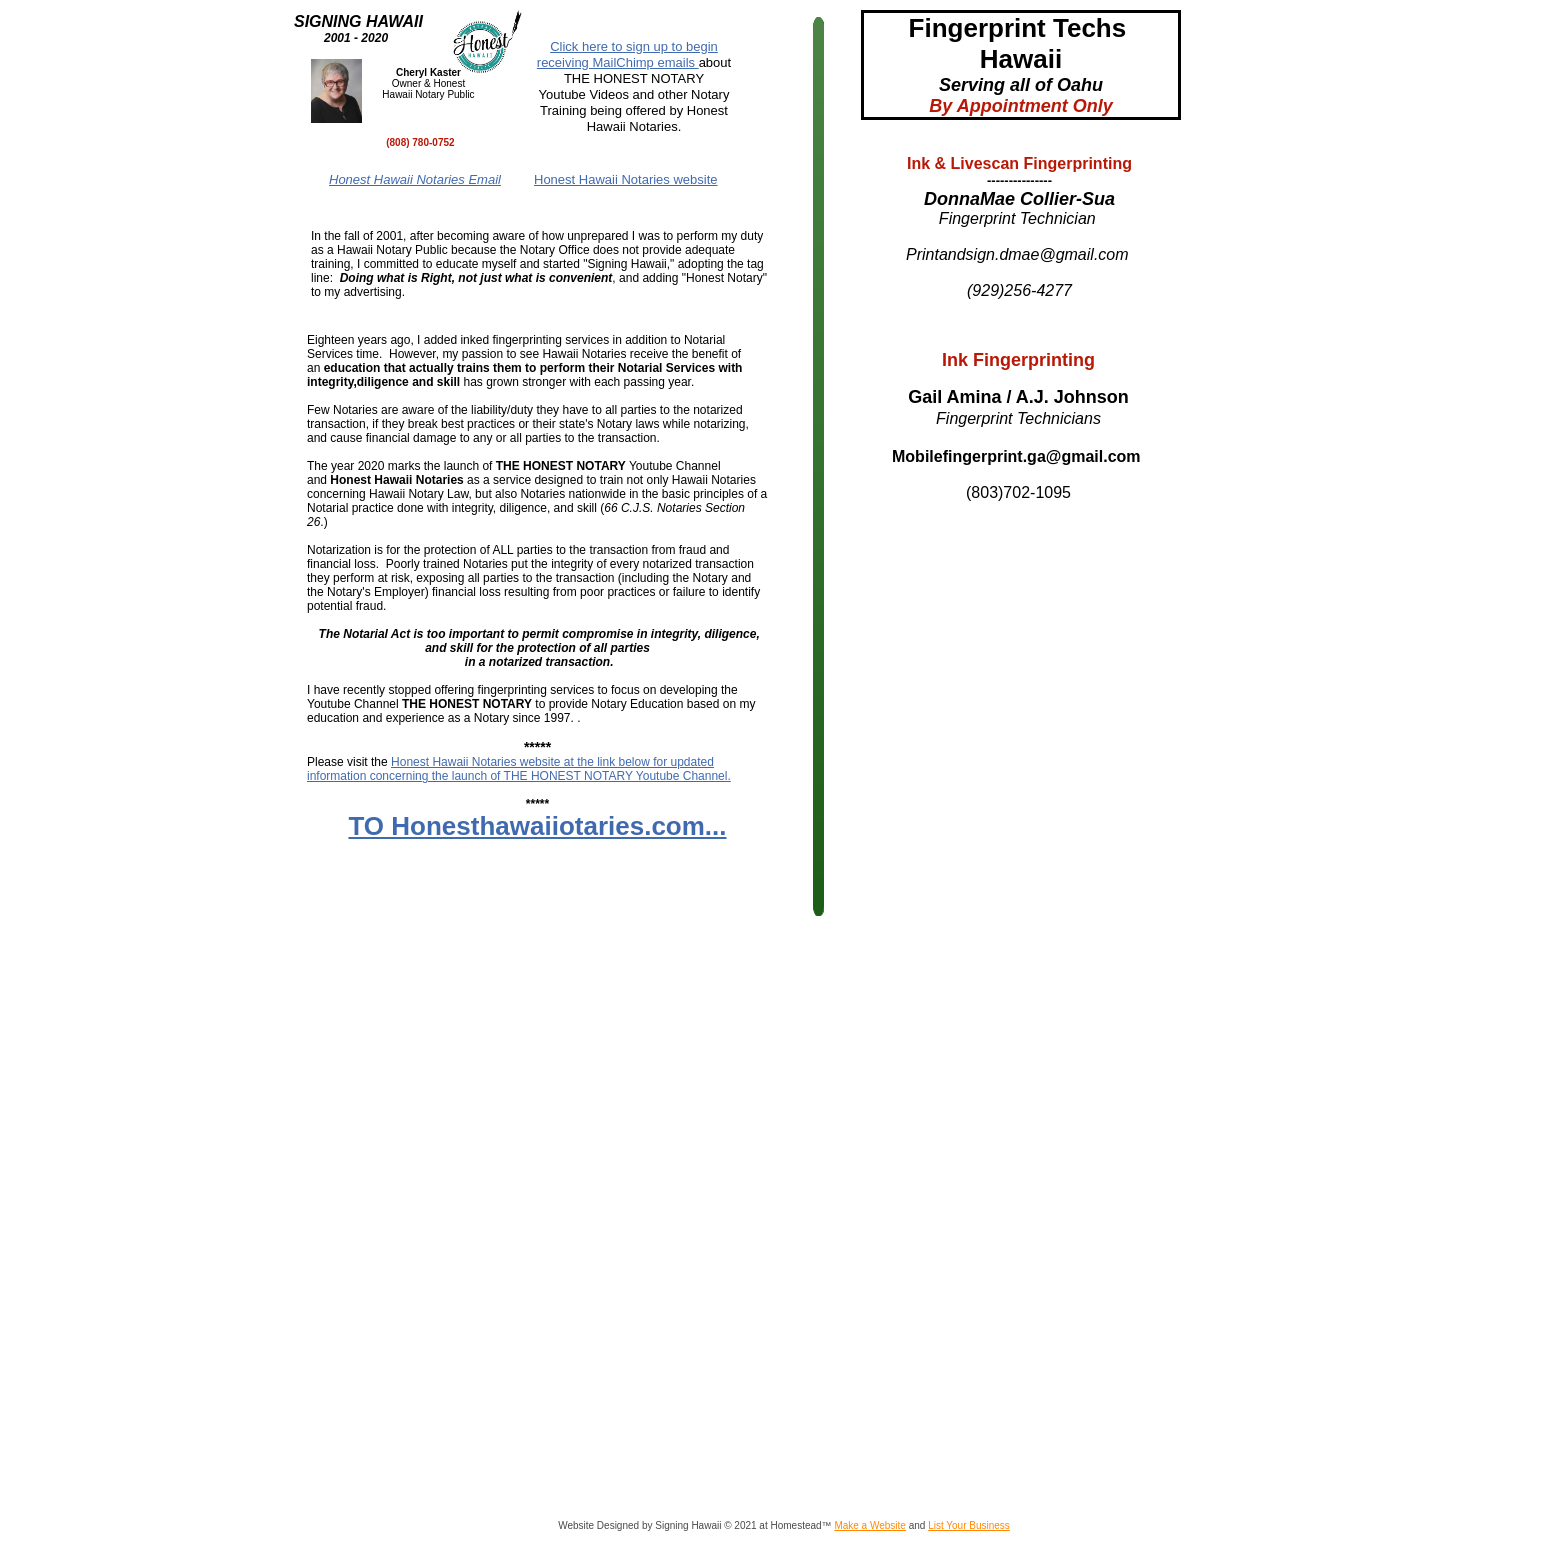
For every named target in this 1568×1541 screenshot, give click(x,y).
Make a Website (870, 1525)
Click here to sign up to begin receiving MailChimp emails (627, 54)
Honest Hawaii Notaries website (626, 179)
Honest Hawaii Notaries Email (415, 179)
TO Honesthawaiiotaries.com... (537, 826)
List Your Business (969, 1525)
